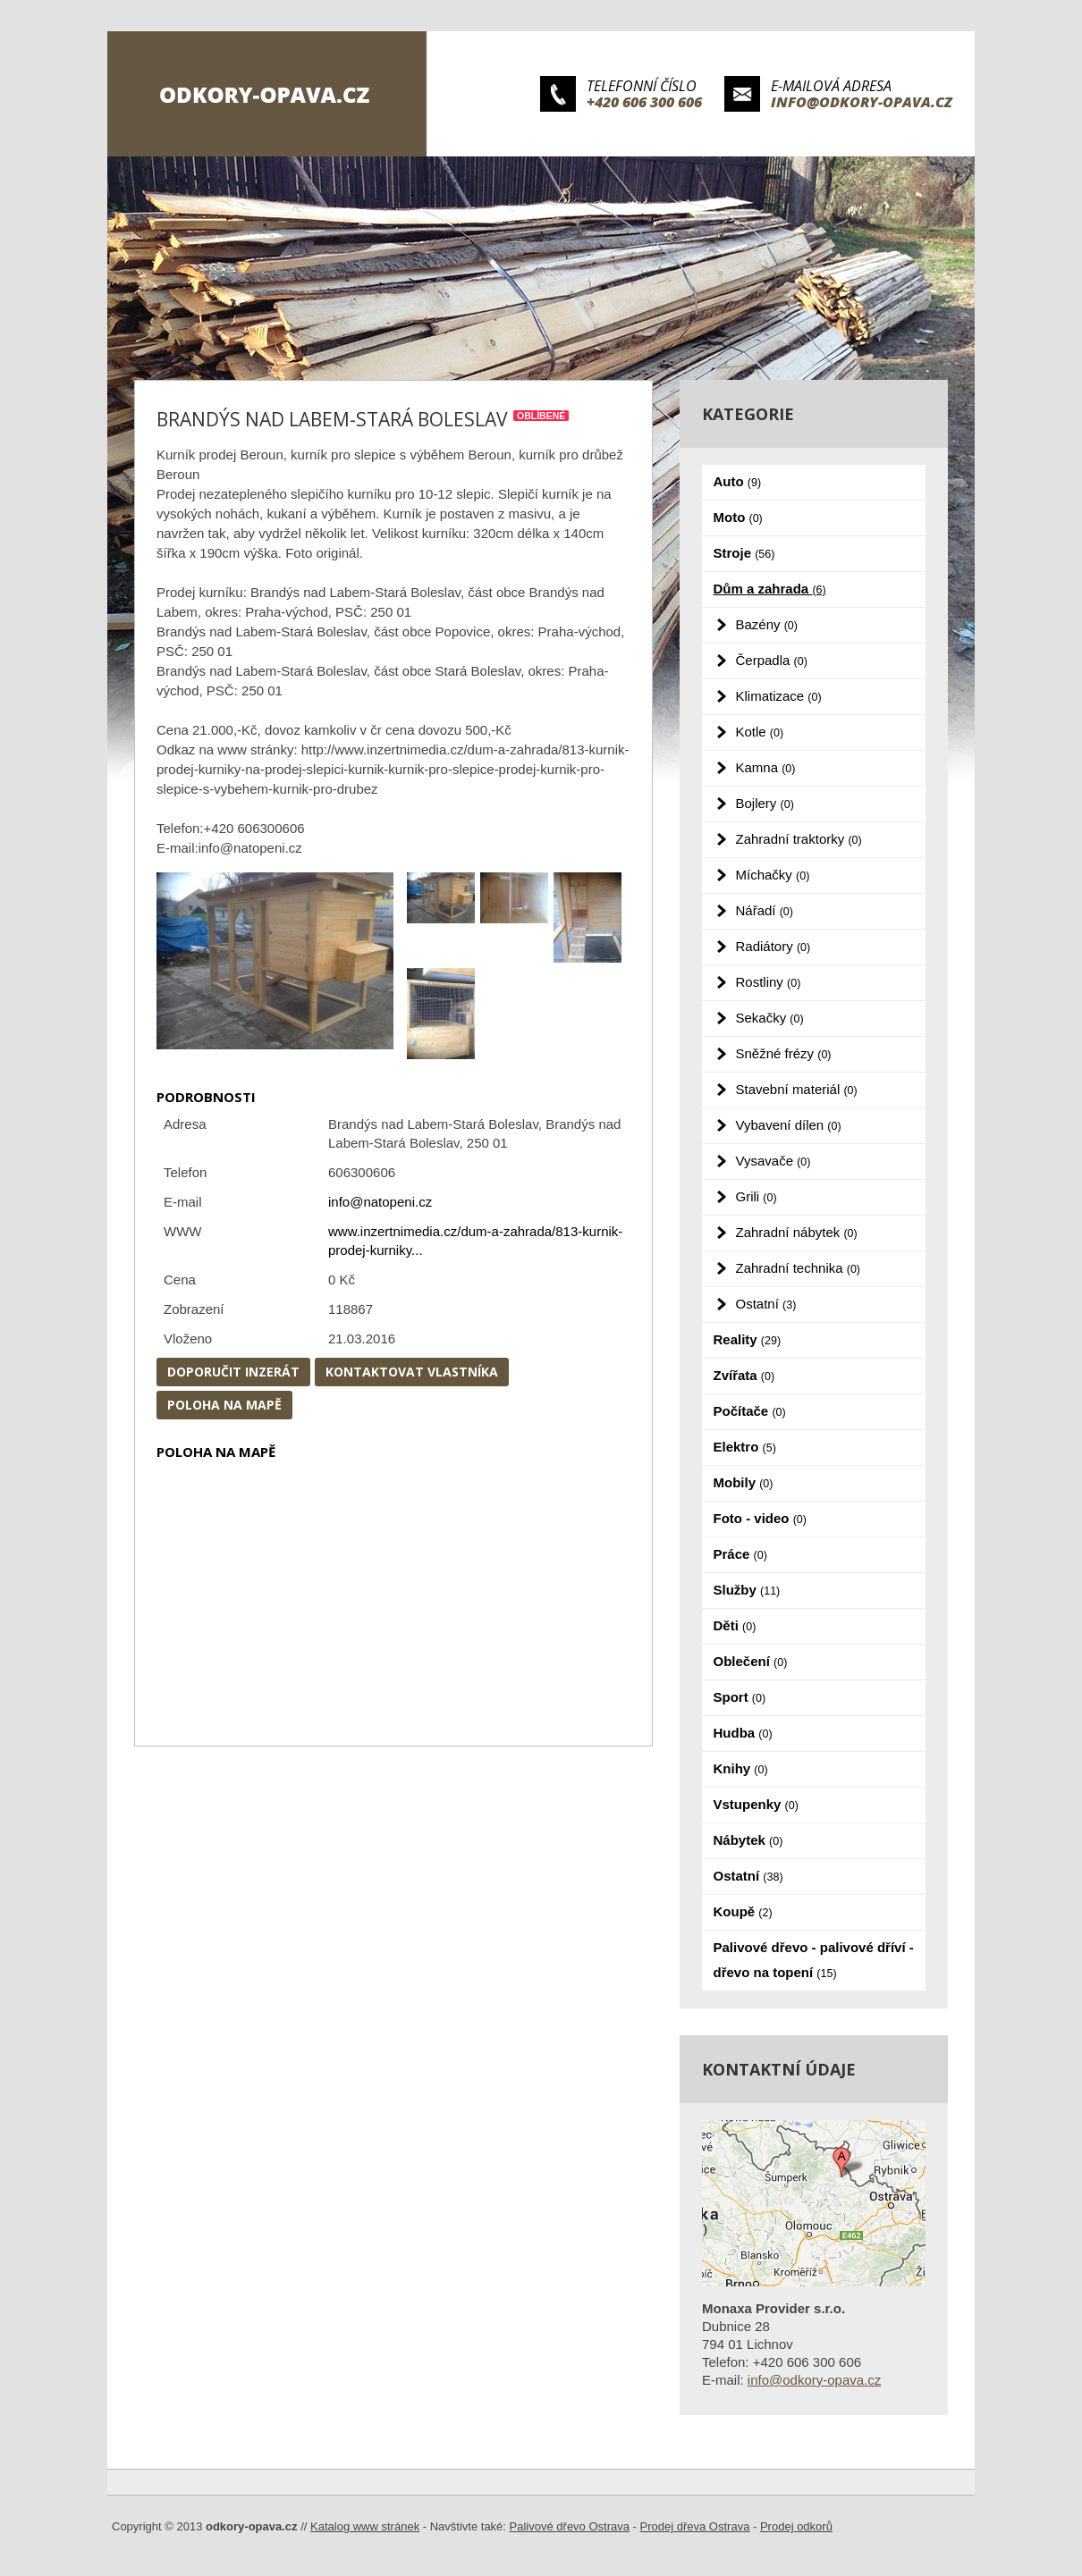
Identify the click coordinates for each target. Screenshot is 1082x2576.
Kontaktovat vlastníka (411, 1371)
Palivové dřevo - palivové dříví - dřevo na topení (814, 1960)
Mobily (743, 1482)
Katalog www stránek (364, 2526)
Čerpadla (771, 660)
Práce (740, 1554)
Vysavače (773, 1160)
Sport (740, 1697)
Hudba (743, 1732)
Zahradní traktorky (799, 838)
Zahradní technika (798, 1267)
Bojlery (765, 803)
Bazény (767, 624)
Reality (748, 1339)
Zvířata (744, 1375)
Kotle (760, 731)
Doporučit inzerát (233, 1371)
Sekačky (770, 1017)
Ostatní (766, 1303)
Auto (738, 481)
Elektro (745, 1446)
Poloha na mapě (224, 1404)
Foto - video (760, 1518)
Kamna (766, 767)
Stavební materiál (797, 1089)
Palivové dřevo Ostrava (570, 2526)
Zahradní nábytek (797, 1232)
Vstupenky (756, 1804)
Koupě (743, 1911)
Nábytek (748, 1840)
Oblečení (751, 1661)
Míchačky (773, 874)
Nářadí (764, 910)
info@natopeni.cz (380, 1201)
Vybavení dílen (788, 1124)
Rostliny (768, 981)
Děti (735, 1625)
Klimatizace (779, 695)
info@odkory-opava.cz (861, 102)
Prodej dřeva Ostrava (695, 2526)
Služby (747, 1589)
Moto (738, 517)
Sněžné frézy (784, 1053)
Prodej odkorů (796, 2526)
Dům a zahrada (770, 588)
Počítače (750, 1410)
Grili (756, 1196)
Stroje (744, 552)
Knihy (741, 1768)
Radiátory (773, 946)
